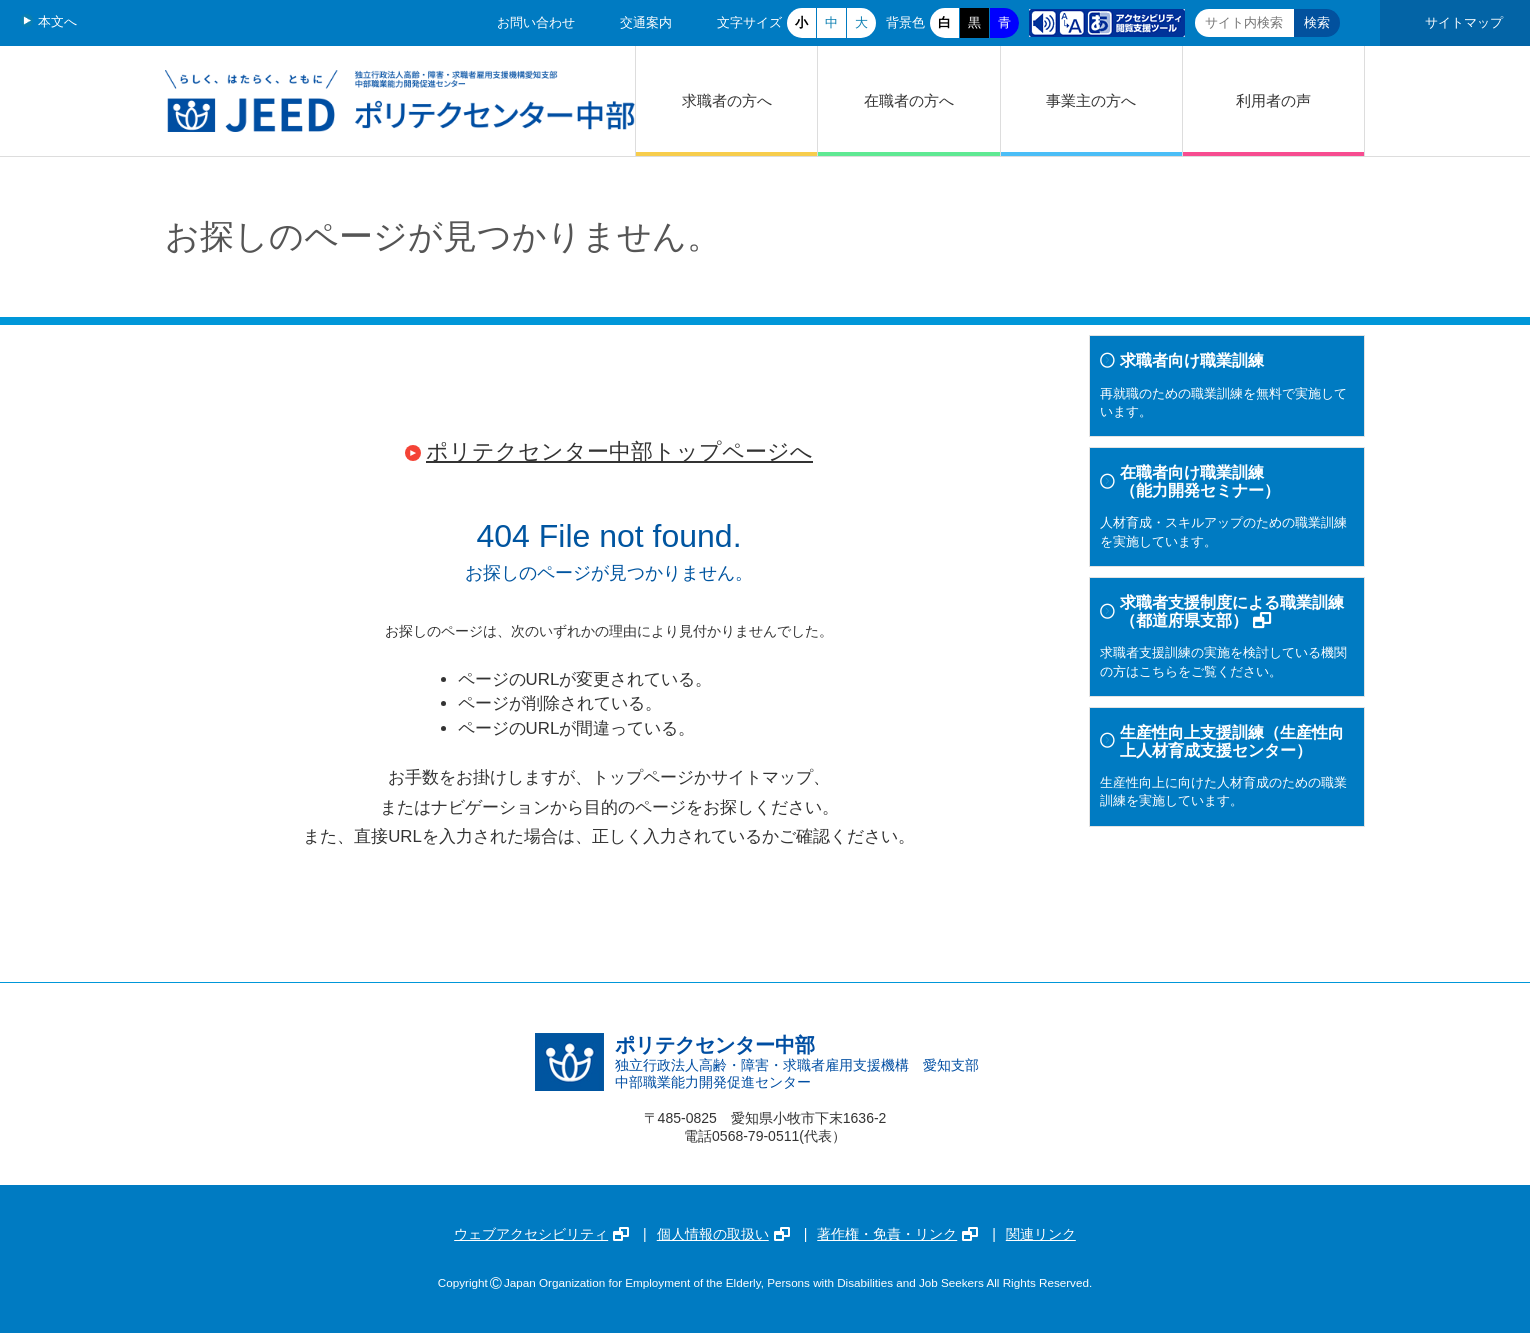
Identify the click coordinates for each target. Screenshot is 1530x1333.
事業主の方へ (1091, 100)
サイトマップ (1464, 22)
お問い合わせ (536, 22)
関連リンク (1041, 1234)
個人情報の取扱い (723, 1234)
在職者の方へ (909, 100)
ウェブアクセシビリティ (541, 1234)
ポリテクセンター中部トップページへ (619, 451)
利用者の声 (1273, 100)
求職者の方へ (727, 100)
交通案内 (646, 22)
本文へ (57, 21)
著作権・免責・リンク (897, 1234)
